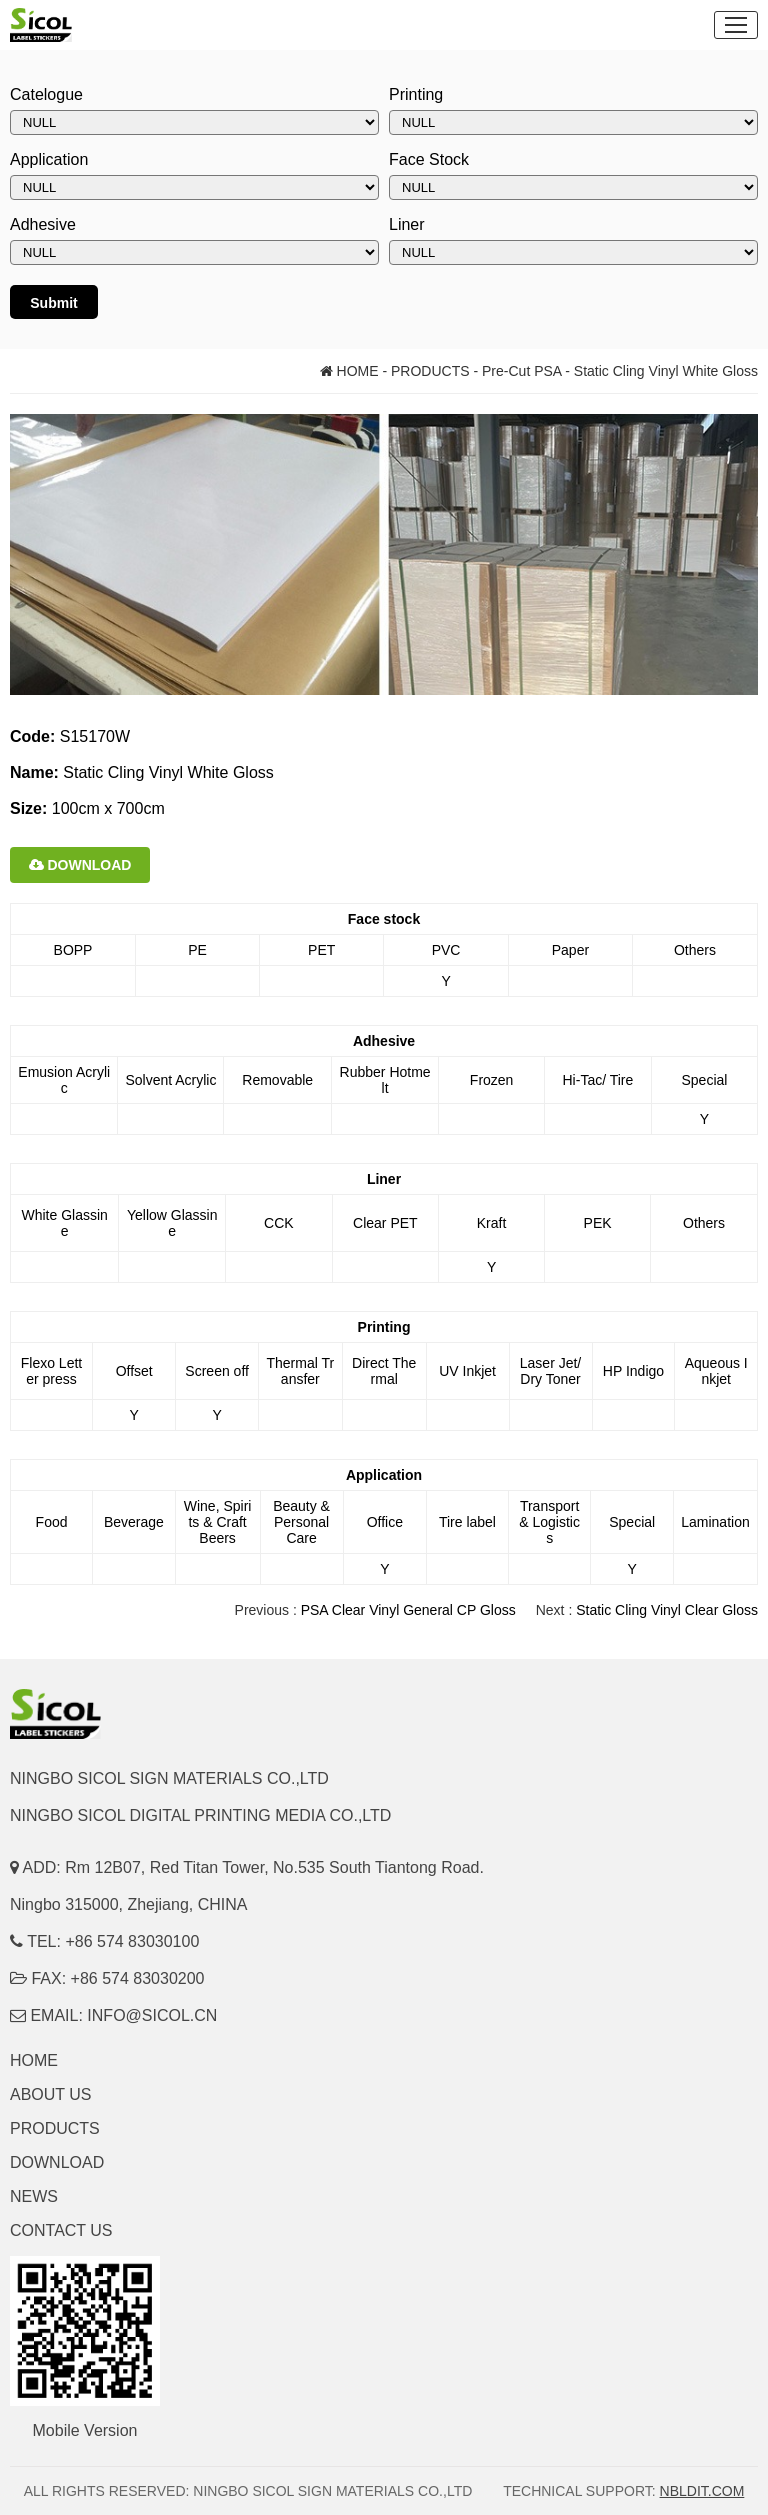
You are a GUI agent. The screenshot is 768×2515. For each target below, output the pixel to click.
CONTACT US (61, 2230)
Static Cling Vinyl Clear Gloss (667, 1610)
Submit (53, 303)
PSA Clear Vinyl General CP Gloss (408, 1610)
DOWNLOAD (80, 865)
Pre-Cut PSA (521, 371)
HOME (349, 371)
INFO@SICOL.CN (152, 2015)
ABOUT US (51, 2094)
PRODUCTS (430, 371)
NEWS (34, 2196)
